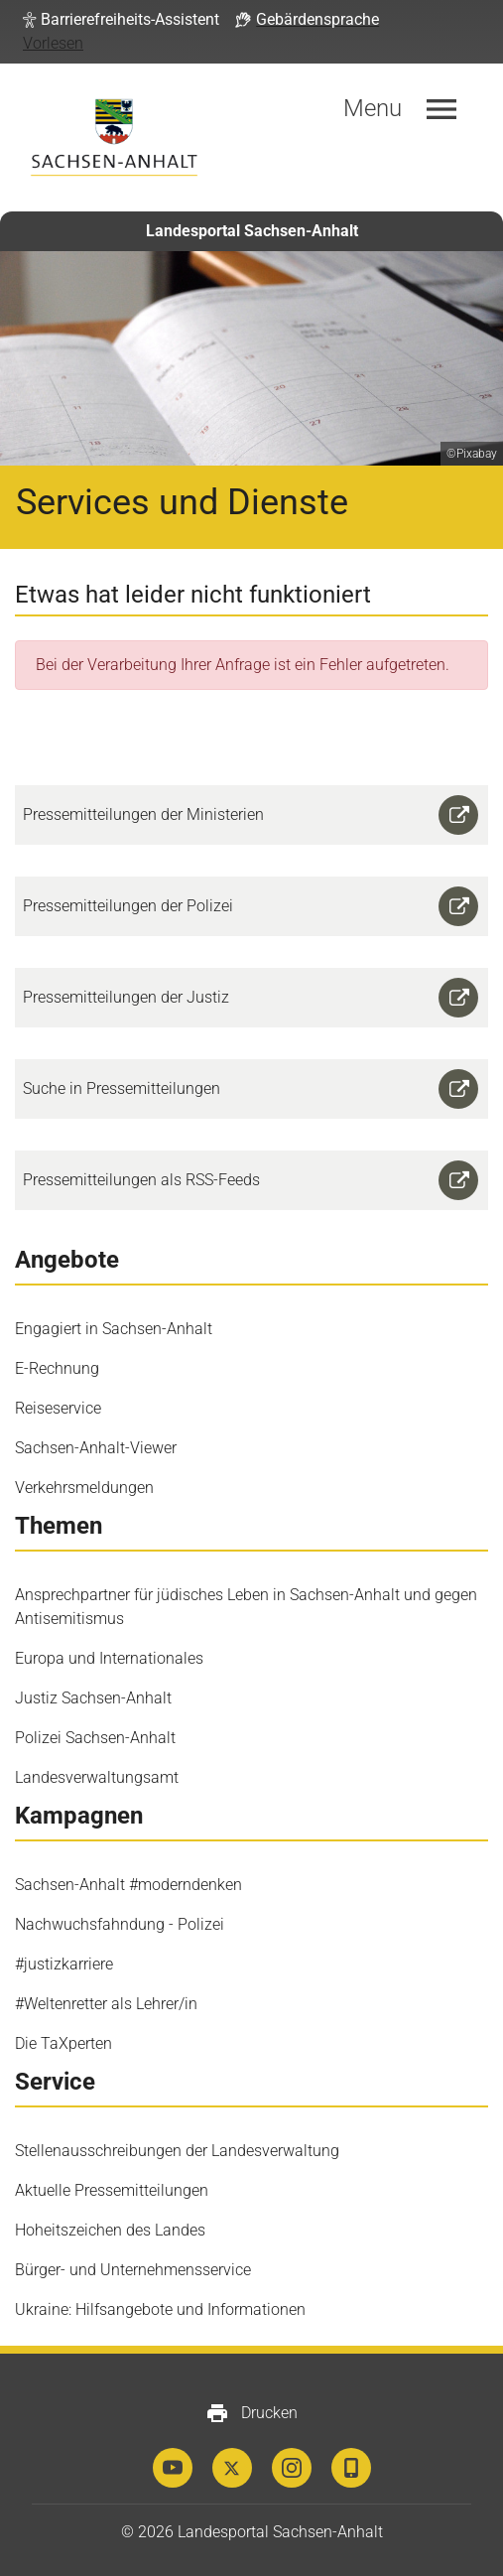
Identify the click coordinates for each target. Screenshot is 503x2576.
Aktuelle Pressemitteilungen (111, 2190)
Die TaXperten (63, 2043)
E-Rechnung (57, 1368)
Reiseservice (58, 1408)
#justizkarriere (64, 1964)
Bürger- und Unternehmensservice (133, 2269)
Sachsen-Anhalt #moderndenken (128, 1884)
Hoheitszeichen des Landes (110, 2230)
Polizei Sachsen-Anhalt (95, 1737)
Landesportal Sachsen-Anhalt (252, 230)
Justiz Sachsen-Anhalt (93, 1698)
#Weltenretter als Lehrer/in (106, 2003)
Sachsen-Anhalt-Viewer (96, 1447)
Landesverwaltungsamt (97, 1777)
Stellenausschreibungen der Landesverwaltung (177, 2150)
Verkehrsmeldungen (84, 1487)
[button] (121, 20)
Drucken (251, 2413)
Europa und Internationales (109, 1658)
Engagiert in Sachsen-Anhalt (113, 1328)
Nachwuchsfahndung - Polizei (119, 1924)
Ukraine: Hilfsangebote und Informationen (160, 2309)
